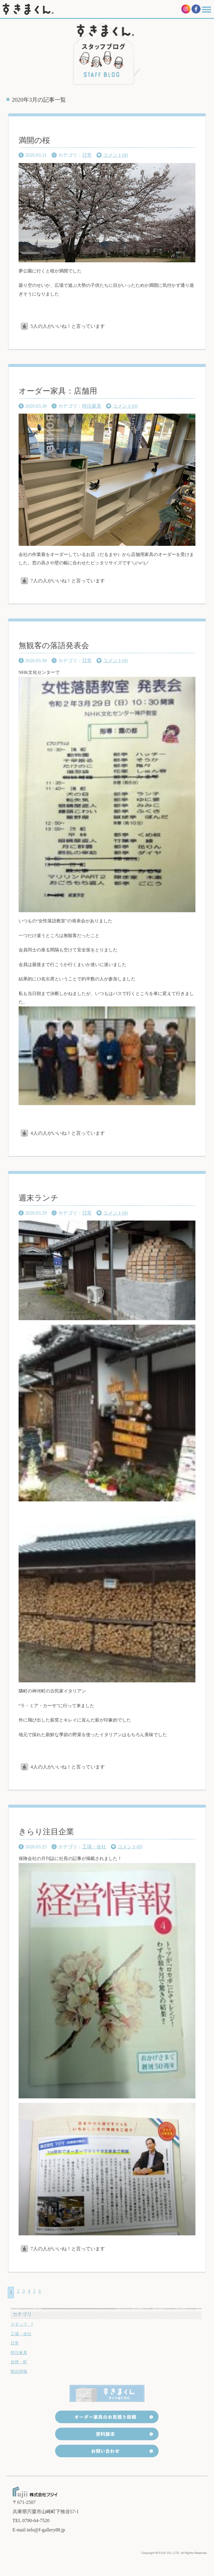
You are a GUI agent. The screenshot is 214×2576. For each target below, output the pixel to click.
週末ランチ (38, 1198)
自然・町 (18, 2362)
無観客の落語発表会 (54, 645)
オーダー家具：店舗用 (58, 391)
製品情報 (18, 2371)
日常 (87, 155)
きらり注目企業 (46, 1831)
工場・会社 (94, 1846)
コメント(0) (115, 155)
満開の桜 (34, 140)
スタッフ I (21, 2324)
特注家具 (91, 406)
